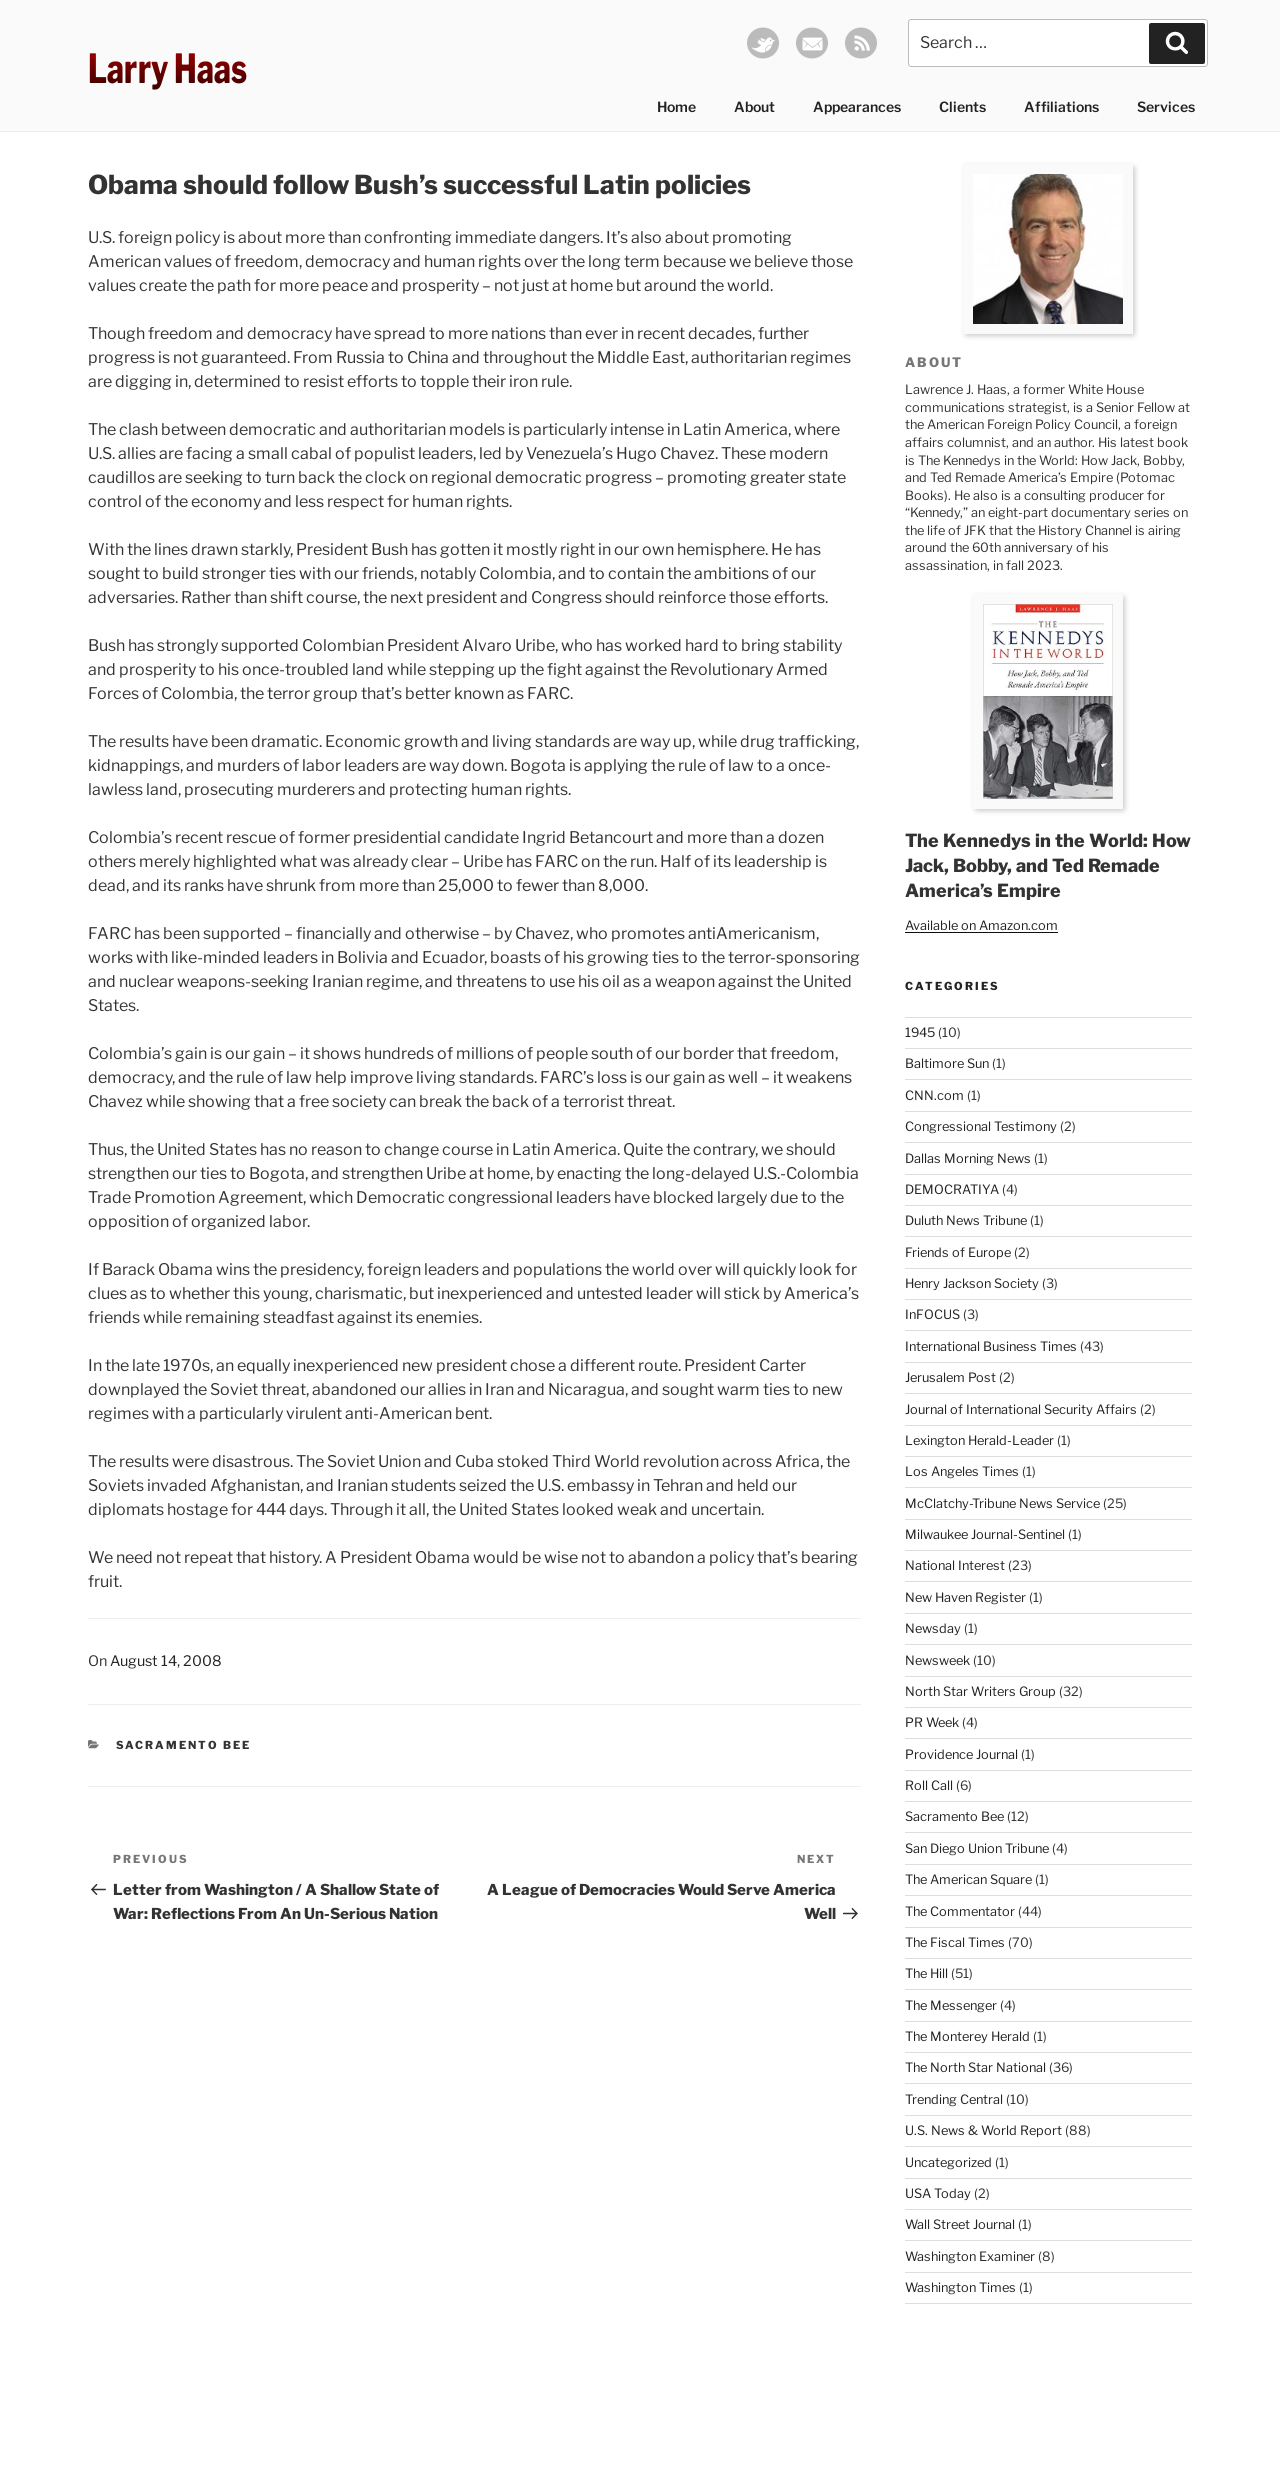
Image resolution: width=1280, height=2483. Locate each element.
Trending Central (954, 2099)
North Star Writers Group (980, 1691)
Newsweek (937, 1660)
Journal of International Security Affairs (1021, 1409)
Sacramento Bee (184, 1745)
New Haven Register (965, 1597)
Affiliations (1061, 106)
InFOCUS (932, 1314)
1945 (920, 1032)
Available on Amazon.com (981, 925)
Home (676, 106)
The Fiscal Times (955, 1942)
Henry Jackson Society (972, 1283)
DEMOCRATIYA (952, 1189)
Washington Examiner (970, 2256)
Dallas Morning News (968, 1158)
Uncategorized (948, 2162)
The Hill (926, 1973)
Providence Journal (961, 1754)
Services (1166, 106)
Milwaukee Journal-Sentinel (985, 1534)
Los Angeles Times (962, 1471)
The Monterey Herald (967, 2036)
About (754, 106)
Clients (962, 106)
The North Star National (975, 2067)
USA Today (938, 2193)
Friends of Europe (958, 1252)
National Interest (955, 1565)
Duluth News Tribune (966, 1220)
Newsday (933, 1628)
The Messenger (951, 2005)
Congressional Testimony (981, 1126)
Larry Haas (167, 68)
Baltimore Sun (947, 1063)
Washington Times (960, 2287)
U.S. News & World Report (983, 2130)
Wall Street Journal (960, 2224)
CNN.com (934, 1095)
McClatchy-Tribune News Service (1002, 1503)
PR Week (932, 1722)
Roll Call (929, 1785)
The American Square (968, 1879)
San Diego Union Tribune (977, 1848)
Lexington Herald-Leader (979, 1440)
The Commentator (960, 1911)
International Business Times (991, 1346)
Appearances (857, 106)
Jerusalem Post (950, 1377)
